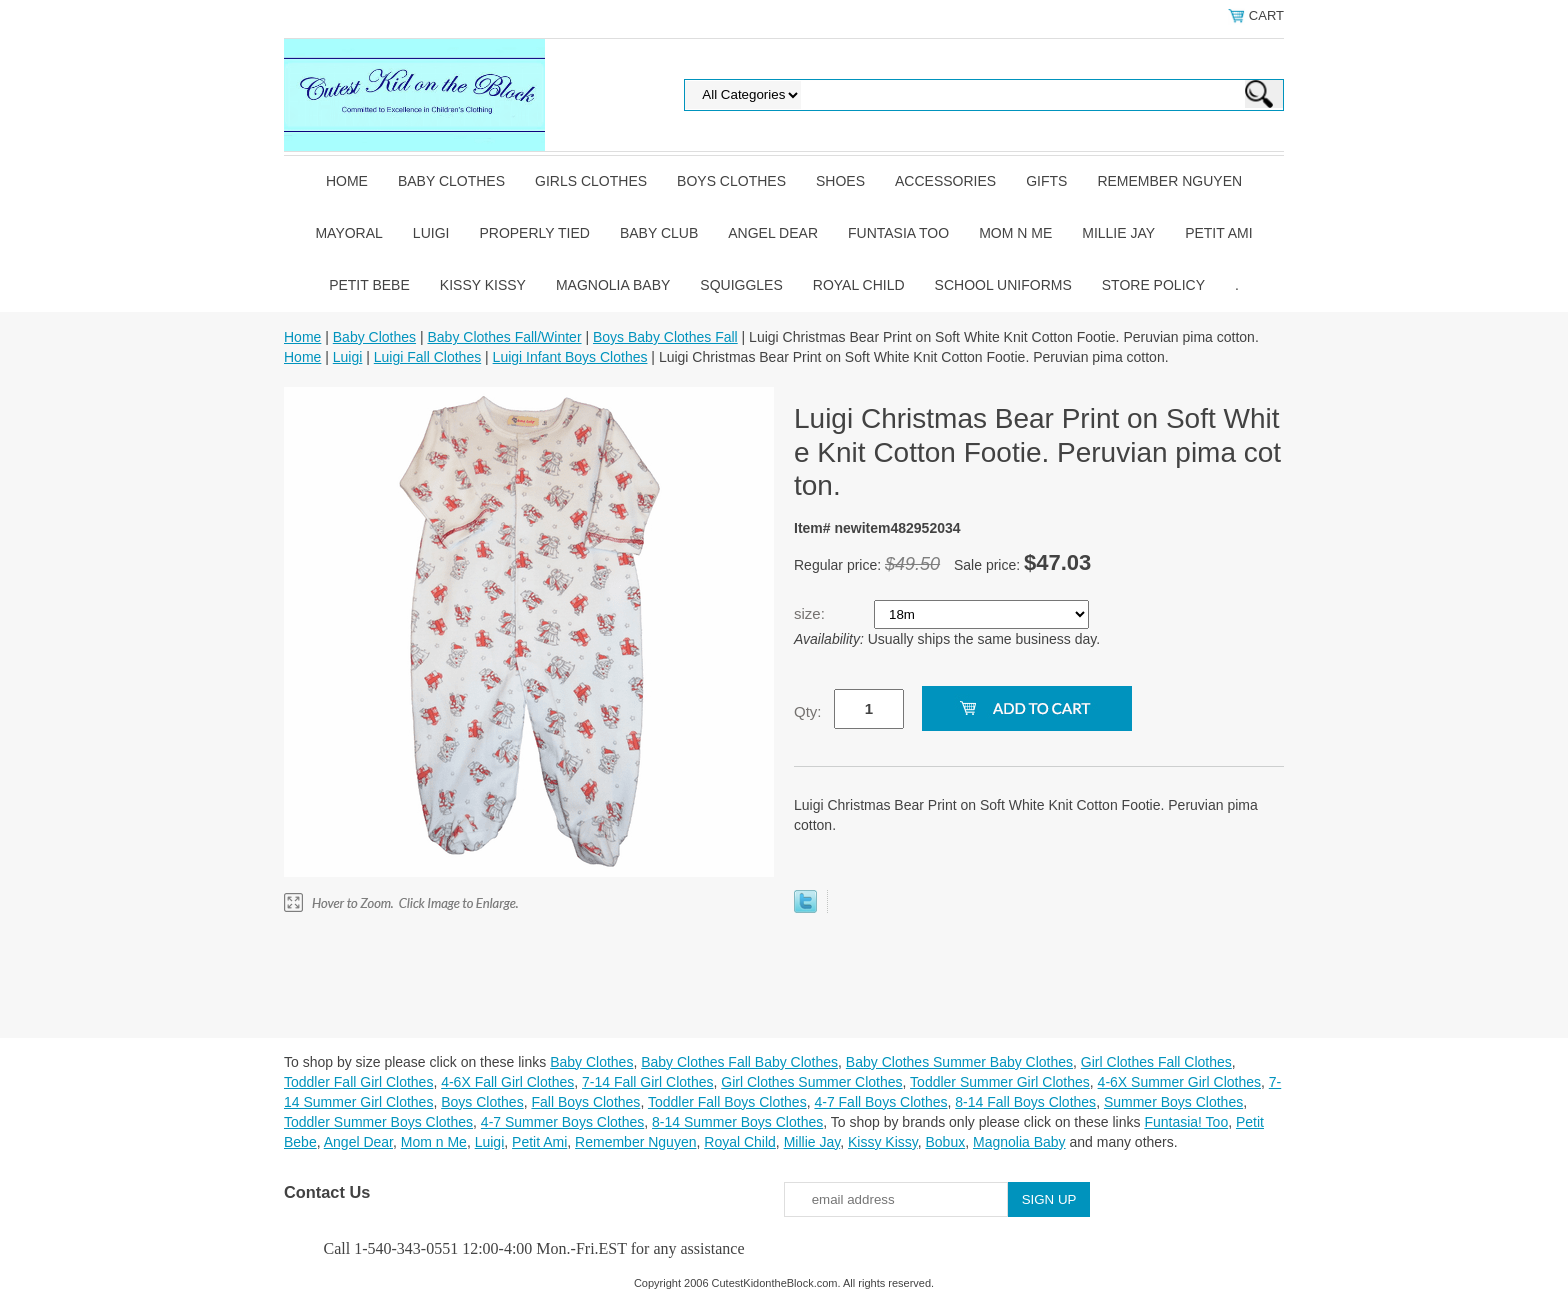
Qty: (808, 711)
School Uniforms (1003, 285)
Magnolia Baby (613, 285)
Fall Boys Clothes (585, 1102)
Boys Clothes (731, 181)
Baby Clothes (451, 181)
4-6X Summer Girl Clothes (1179, 1082)
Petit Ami (1218, 233)
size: (811, 613)
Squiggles (741, 285)
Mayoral (348, 233)
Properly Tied (534, 233)
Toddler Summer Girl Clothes (1000, 1082)
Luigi (431, 233)
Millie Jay (1118, 233)
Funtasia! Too (1186, 1122)
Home (347, 181)
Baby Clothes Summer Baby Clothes (959, 1062)
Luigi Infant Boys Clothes (570, 357)
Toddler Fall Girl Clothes (358, 1082)
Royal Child (859, 285)
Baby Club (659, 233)
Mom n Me (1015, 233)
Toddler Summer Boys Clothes (378, 1122)
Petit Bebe (369, 285)
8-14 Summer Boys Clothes (737, 1122)
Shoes (840, 181)
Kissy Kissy (483, 285)
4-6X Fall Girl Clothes (507, 1082)
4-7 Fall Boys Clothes (880, 1102)
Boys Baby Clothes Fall (665, 337)
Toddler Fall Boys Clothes (727, 1102)
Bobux (945, 1142)
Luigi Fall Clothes (427, 357)
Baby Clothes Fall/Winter (504, 337)
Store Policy (1153, 285)
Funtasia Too (898, 233)
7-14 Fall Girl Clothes (648, 1082)
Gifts (1046, 181)
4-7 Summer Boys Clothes (562, 1122)
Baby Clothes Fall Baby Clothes (739, 1062)
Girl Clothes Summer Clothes (811, 1082)
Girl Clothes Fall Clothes (1156, 1062)
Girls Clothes (591, 181)
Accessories (945, 181)
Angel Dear (773, 233)
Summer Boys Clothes (1173, 1102)
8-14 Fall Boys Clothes (1025, 1102)
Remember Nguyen (1169, 181)
